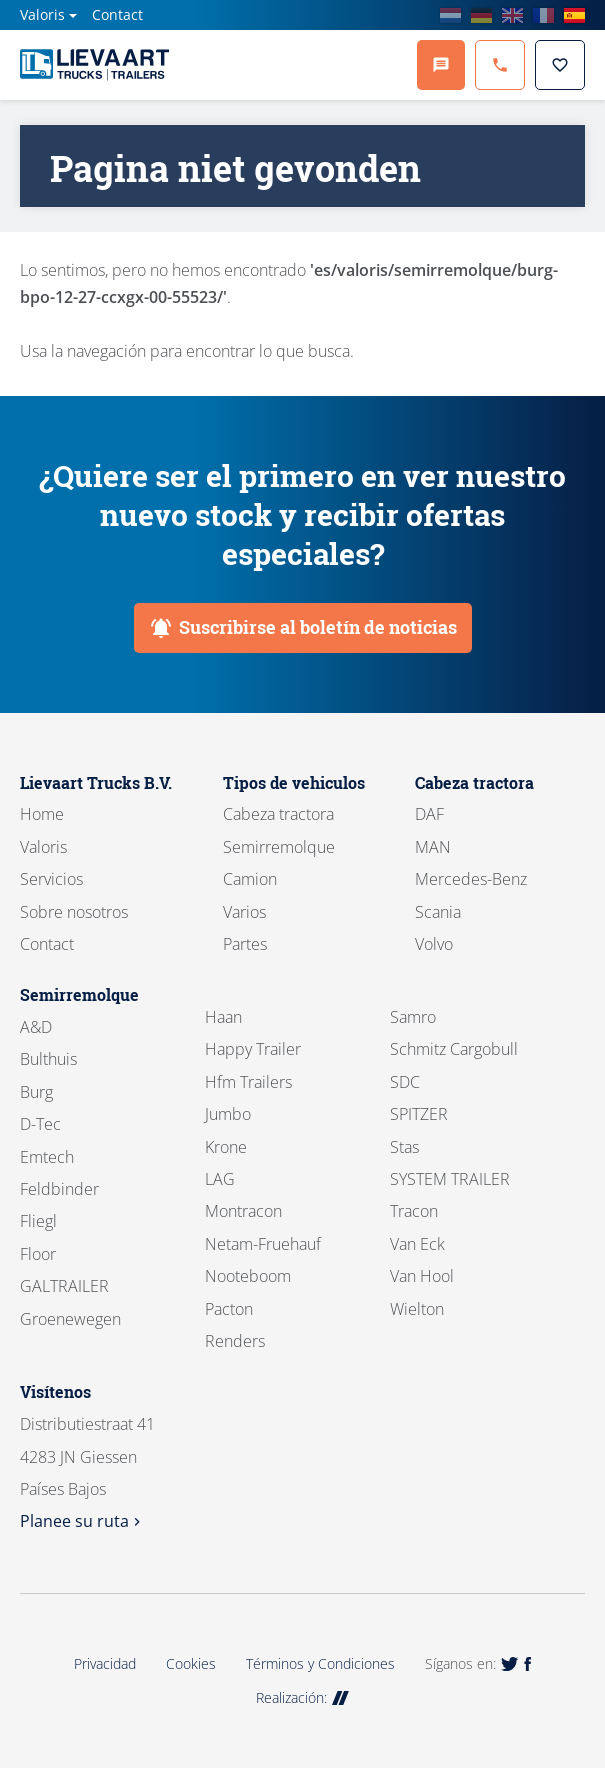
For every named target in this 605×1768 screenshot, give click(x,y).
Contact (117, 14)
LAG (220, 1179)
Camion (250, 879)
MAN (433, 847)
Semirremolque (279, 847)
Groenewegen (70, 1319)
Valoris (42, 14)
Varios (244, 912)
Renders (235, 1341)
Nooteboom (248, 1276)
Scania (438, 912)
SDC (405, 1082)
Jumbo (228, 1114)
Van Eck (417, 1244)
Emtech (47, 1157)
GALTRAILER (64, 1286)
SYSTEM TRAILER (450, 1179)
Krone (226, 1147)
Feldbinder (59, 1189)
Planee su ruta (82, 1521)
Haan (223, 1017)
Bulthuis (48, 1059)
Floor (38, 1254)
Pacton (229, 1309)
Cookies (191, 1663)
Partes (245, 944)
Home (42, 814)
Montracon (243, 1211)
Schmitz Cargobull (454, 1049)
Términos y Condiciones (320, 1663)
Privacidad (105, 1663)
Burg (36, 1092)
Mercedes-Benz (471, 879)
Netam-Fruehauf (263, 1244)
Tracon (414, 1211)
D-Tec (40, 1124)
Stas (404, 1147)
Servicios (51, 879)
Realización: (302, 1697)
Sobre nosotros (74, 912)
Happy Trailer (253, 1049)
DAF (429, 814)
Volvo (434, 944)
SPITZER (419, 1114)
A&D (36, 1027)
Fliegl (38, 1221)
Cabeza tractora (278, 814)
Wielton (417, 1309)
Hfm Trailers (248, 1082)
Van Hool (422, 1276)
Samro (413, 1017)
